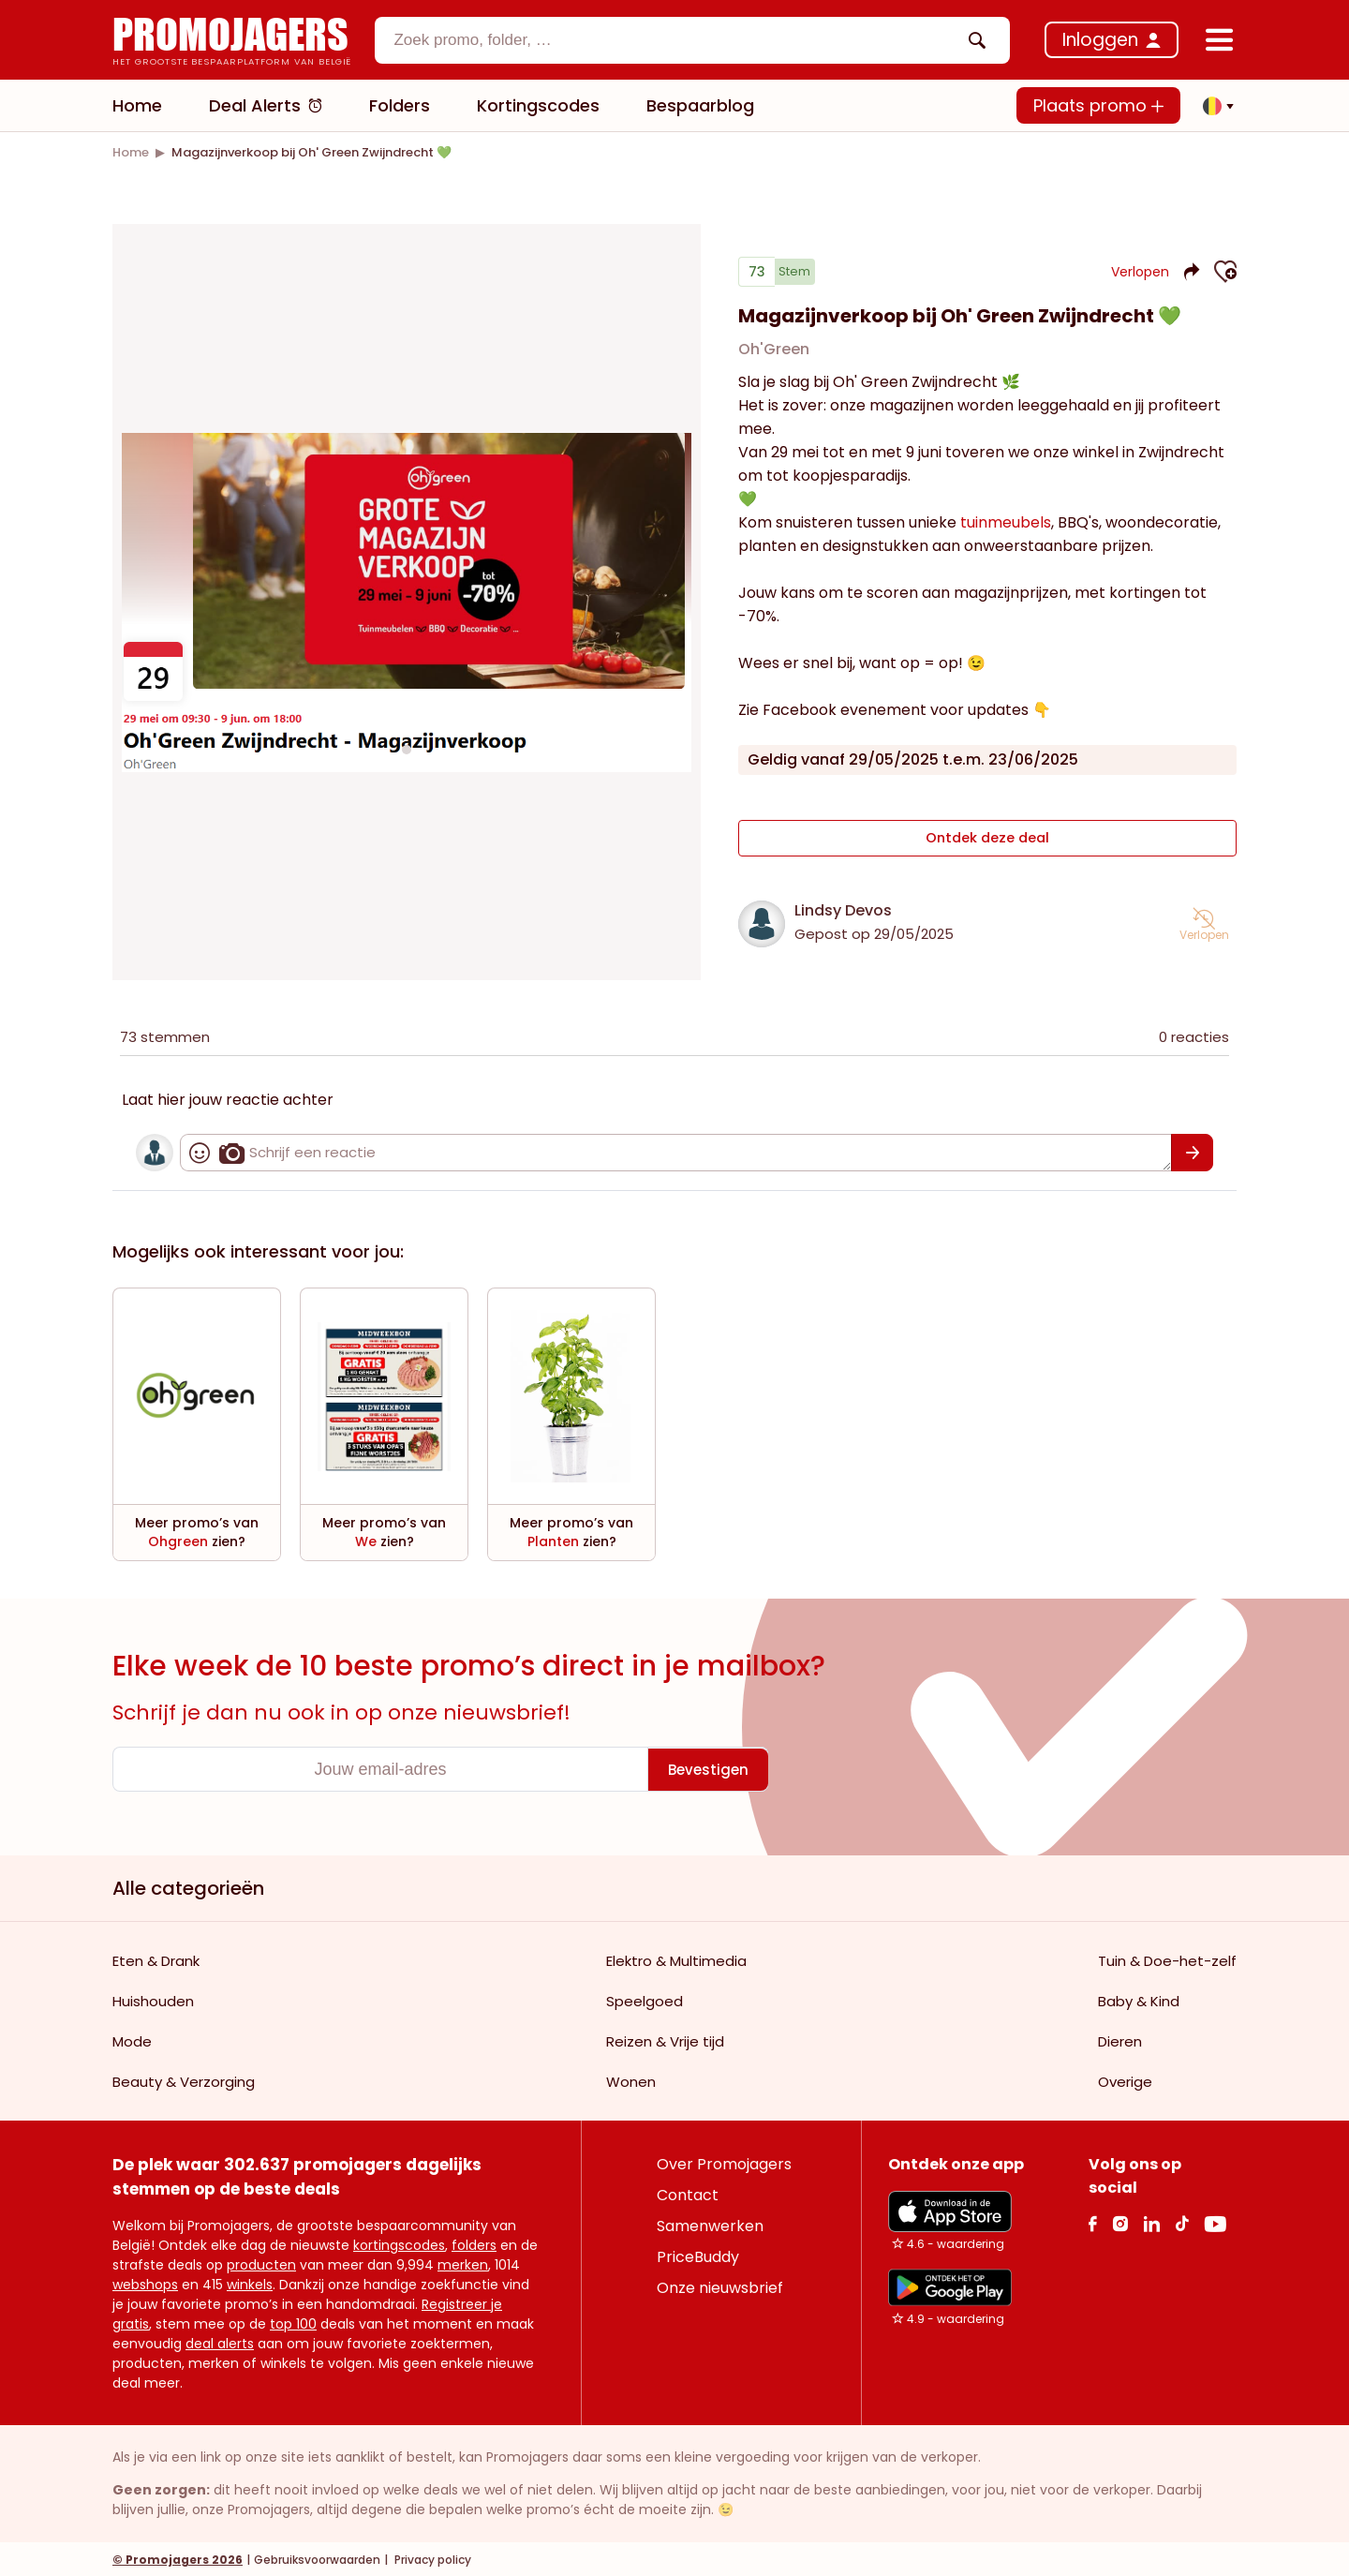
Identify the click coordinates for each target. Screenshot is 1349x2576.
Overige (1125, 2080)
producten (261, 2263)
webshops (145, 2282)
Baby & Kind (1138, 1999)
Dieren (1120, 2039)
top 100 (293, 2322)
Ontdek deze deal (988, 841)
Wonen (631, 2080)
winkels (250, 2282)
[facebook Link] (1093, 2221)
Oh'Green (773, 356)
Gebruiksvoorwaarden (317, 2558)
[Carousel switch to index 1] (406, 747)
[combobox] (692, 40)
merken (462, 2263)
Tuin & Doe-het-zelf (1167, 1959)
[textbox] (676, 40)
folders (474, 2243)
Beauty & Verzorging (183, 2080)
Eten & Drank (156, 1959)
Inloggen (1100, 39)
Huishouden (153, 1999)
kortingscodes (399, 2243)
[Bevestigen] (1192, 1150)
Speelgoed (644, 1999)
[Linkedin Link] (1151, 2221)
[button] (1213, 106)
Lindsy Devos (843, 908)
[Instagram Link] (1120, 2221)
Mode (132, 2039)
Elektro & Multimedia (676, 1959)
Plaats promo (1098, 105)
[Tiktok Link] (1182, 2221)
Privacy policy (431, 2558)
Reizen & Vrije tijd (665, 2039)
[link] (130, 152)
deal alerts (219, 2341)
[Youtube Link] (1215, 2221)
